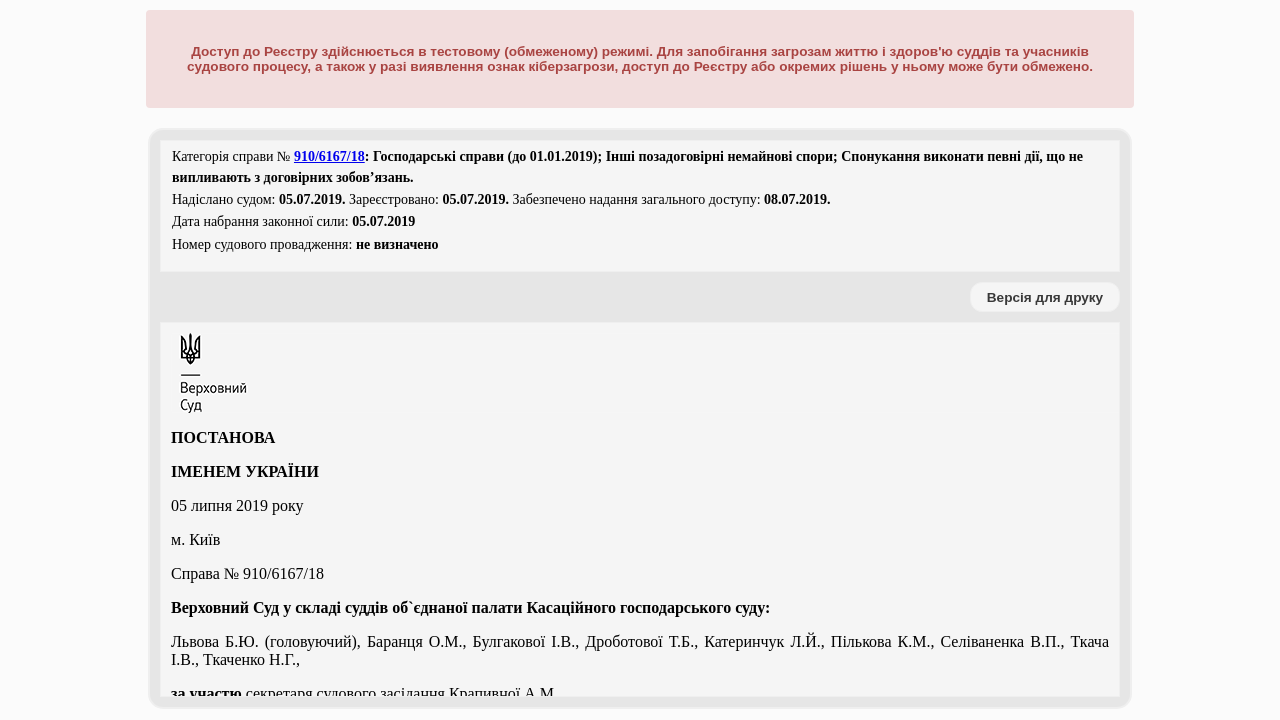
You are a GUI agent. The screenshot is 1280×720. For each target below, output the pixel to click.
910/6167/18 (329, 156)
